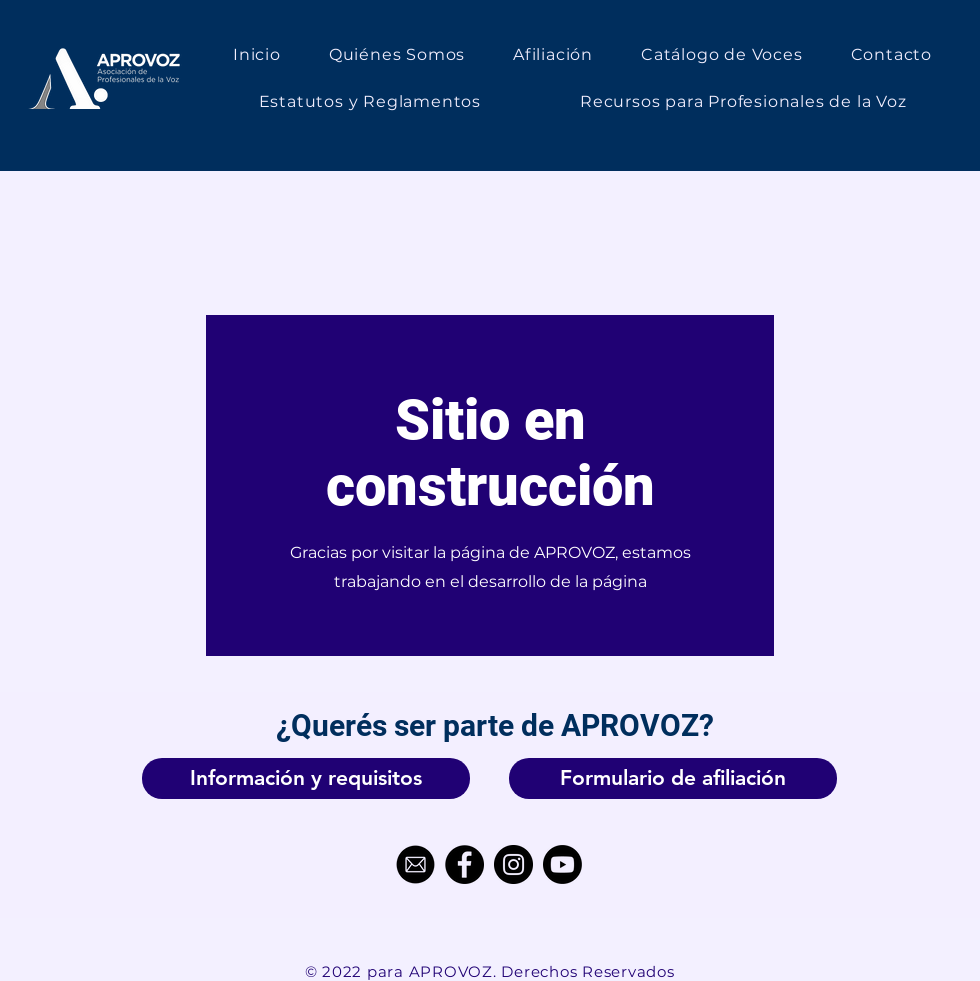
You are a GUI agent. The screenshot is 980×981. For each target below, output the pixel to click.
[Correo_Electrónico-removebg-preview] (415, 864)
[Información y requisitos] (306, 778)
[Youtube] (562, 864)
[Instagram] (513, 864)
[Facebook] (464, 864)
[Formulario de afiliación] (673, 778)
